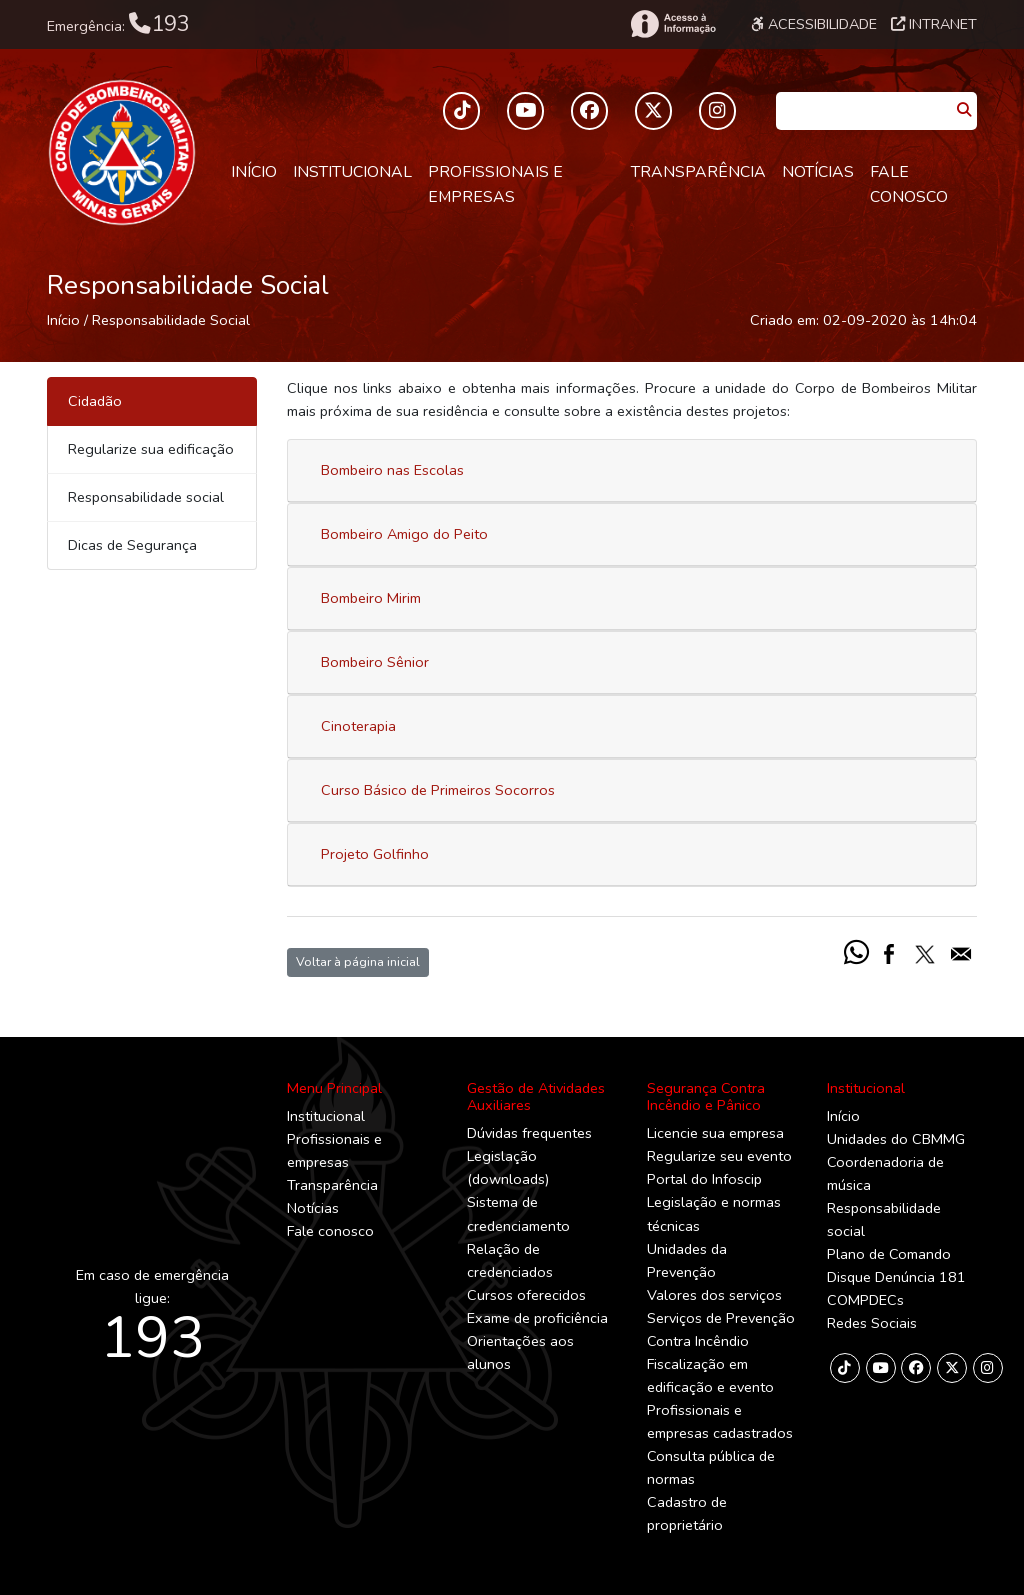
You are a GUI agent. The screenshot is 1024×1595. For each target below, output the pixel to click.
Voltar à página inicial (358, 961)
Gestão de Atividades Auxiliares (536, 1096)
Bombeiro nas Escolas (392, 470)
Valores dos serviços (714, 1295)
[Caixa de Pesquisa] (863, 104)
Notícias (818, 172)
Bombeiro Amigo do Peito (404, 534)
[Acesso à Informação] (672, 24)
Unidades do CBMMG (896, 1139)
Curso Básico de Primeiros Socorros (438, 790)
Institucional (352, 172)
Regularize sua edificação (151, 449)
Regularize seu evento (719, 1156)
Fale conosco (909, 184)
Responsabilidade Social (171, 320)
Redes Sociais (872, 1323)
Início (254, 172)
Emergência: (118, 24)
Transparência (698, 172)
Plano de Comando (889, 1254)
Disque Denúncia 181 (896, 1277)
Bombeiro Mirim (371, 598)
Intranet (934, 24)
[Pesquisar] (964, 110)
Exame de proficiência (537, 1318)
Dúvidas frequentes (529, 1133)
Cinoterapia (358, 726)
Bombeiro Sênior (375, 662)
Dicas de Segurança (132, 545)
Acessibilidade (814, 24)
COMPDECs (865, 1300)
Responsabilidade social (146, 497)
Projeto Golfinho (375, 854)
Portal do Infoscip (704, 1179)
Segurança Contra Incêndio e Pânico (706, 1096)
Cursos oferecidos (526, 1295)
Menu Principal (334, 1088)
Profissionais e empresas (495, 184)
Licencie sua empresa (715, 1133)
